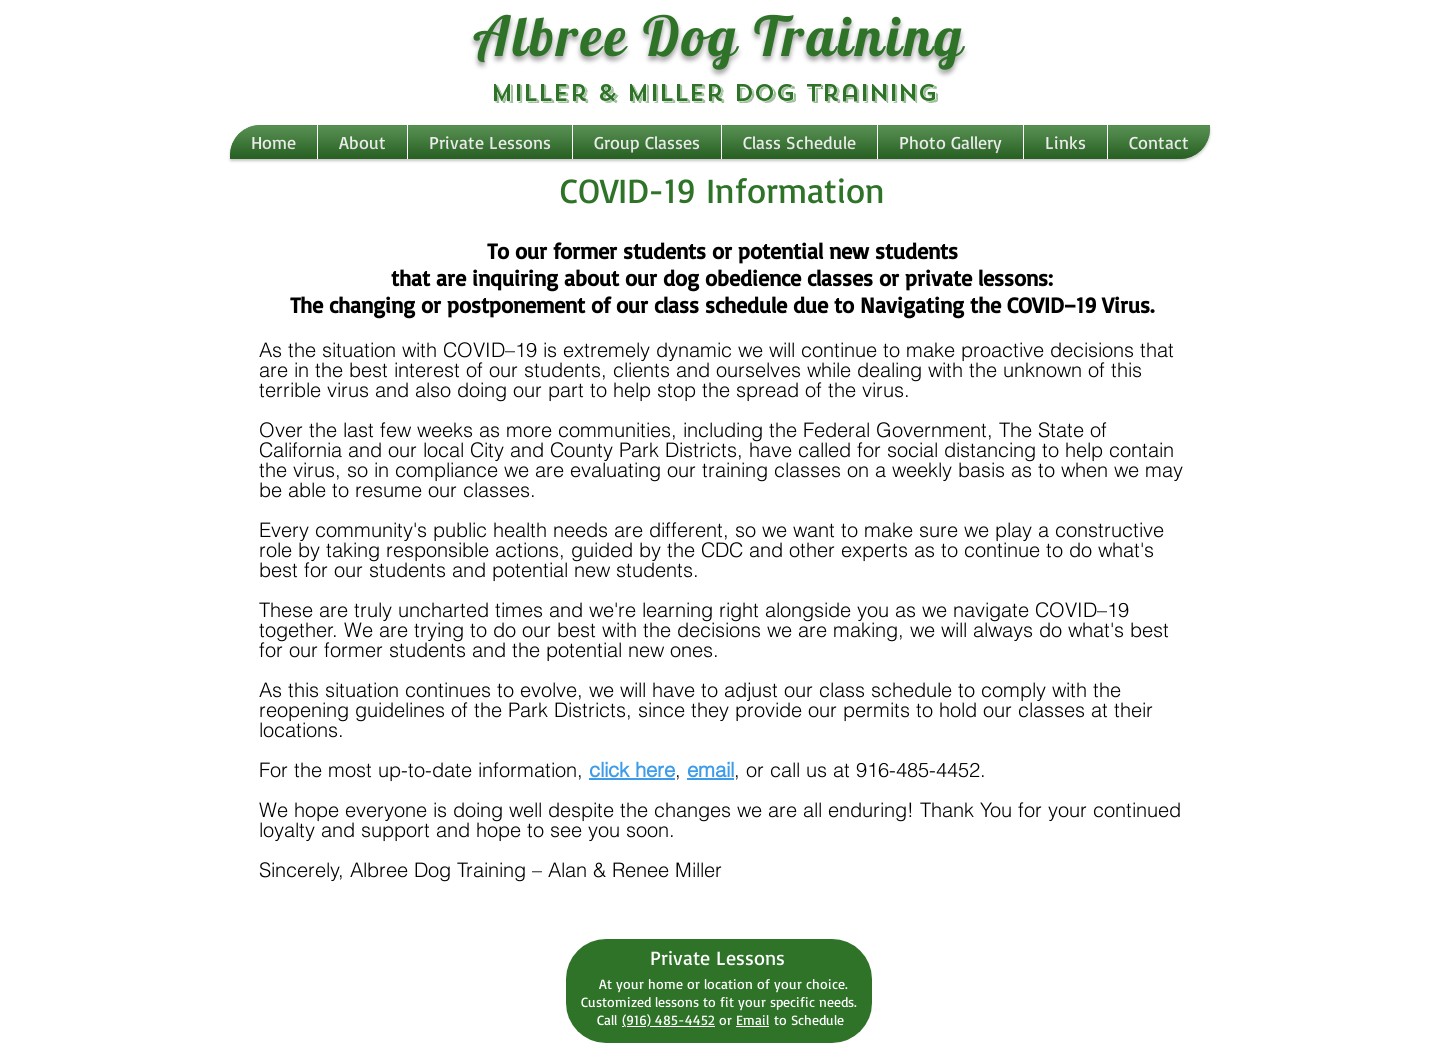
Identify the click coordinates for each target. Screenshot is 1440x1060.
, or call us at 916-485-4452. (860, 769)
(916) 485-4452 (668, 1019)
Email (752, 1019)
